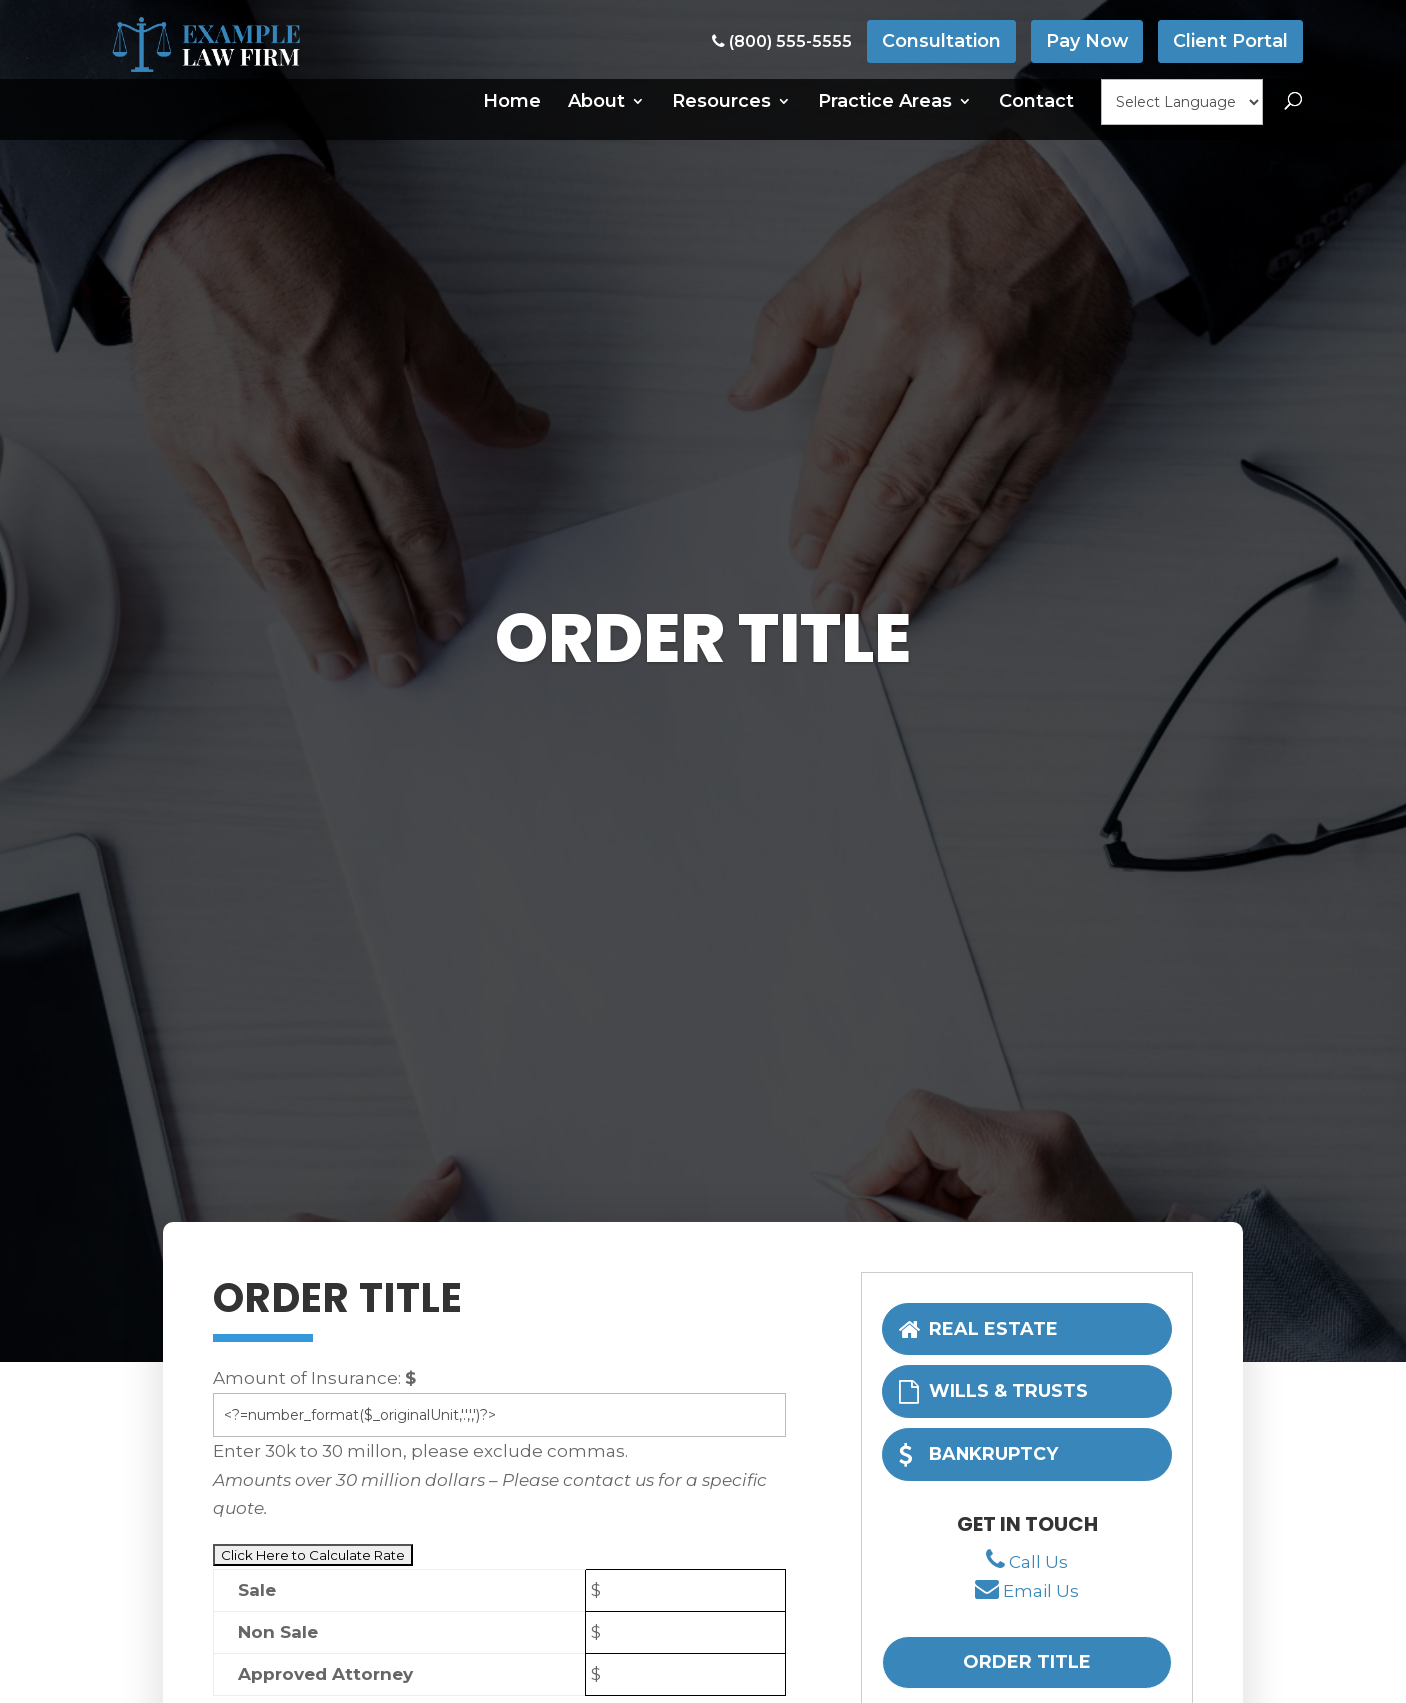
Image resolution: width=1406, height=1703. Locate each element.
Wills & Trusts (994, 1391)
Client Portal (1230, 41)
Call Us (1038, 1563)
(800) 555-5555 (781, 41)
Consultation (940, 41)
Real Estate (979, 1328)
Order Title (1027, 1664)
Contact (1036, 101)
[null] (1182, 102)
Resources (721, 101)
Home (512, 101)
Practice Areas (885, 101)
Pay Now (1086, 41)
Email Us (1041, 1593)
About (596, 101)
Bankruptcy (980, 1454)
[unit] (499, 1415)
